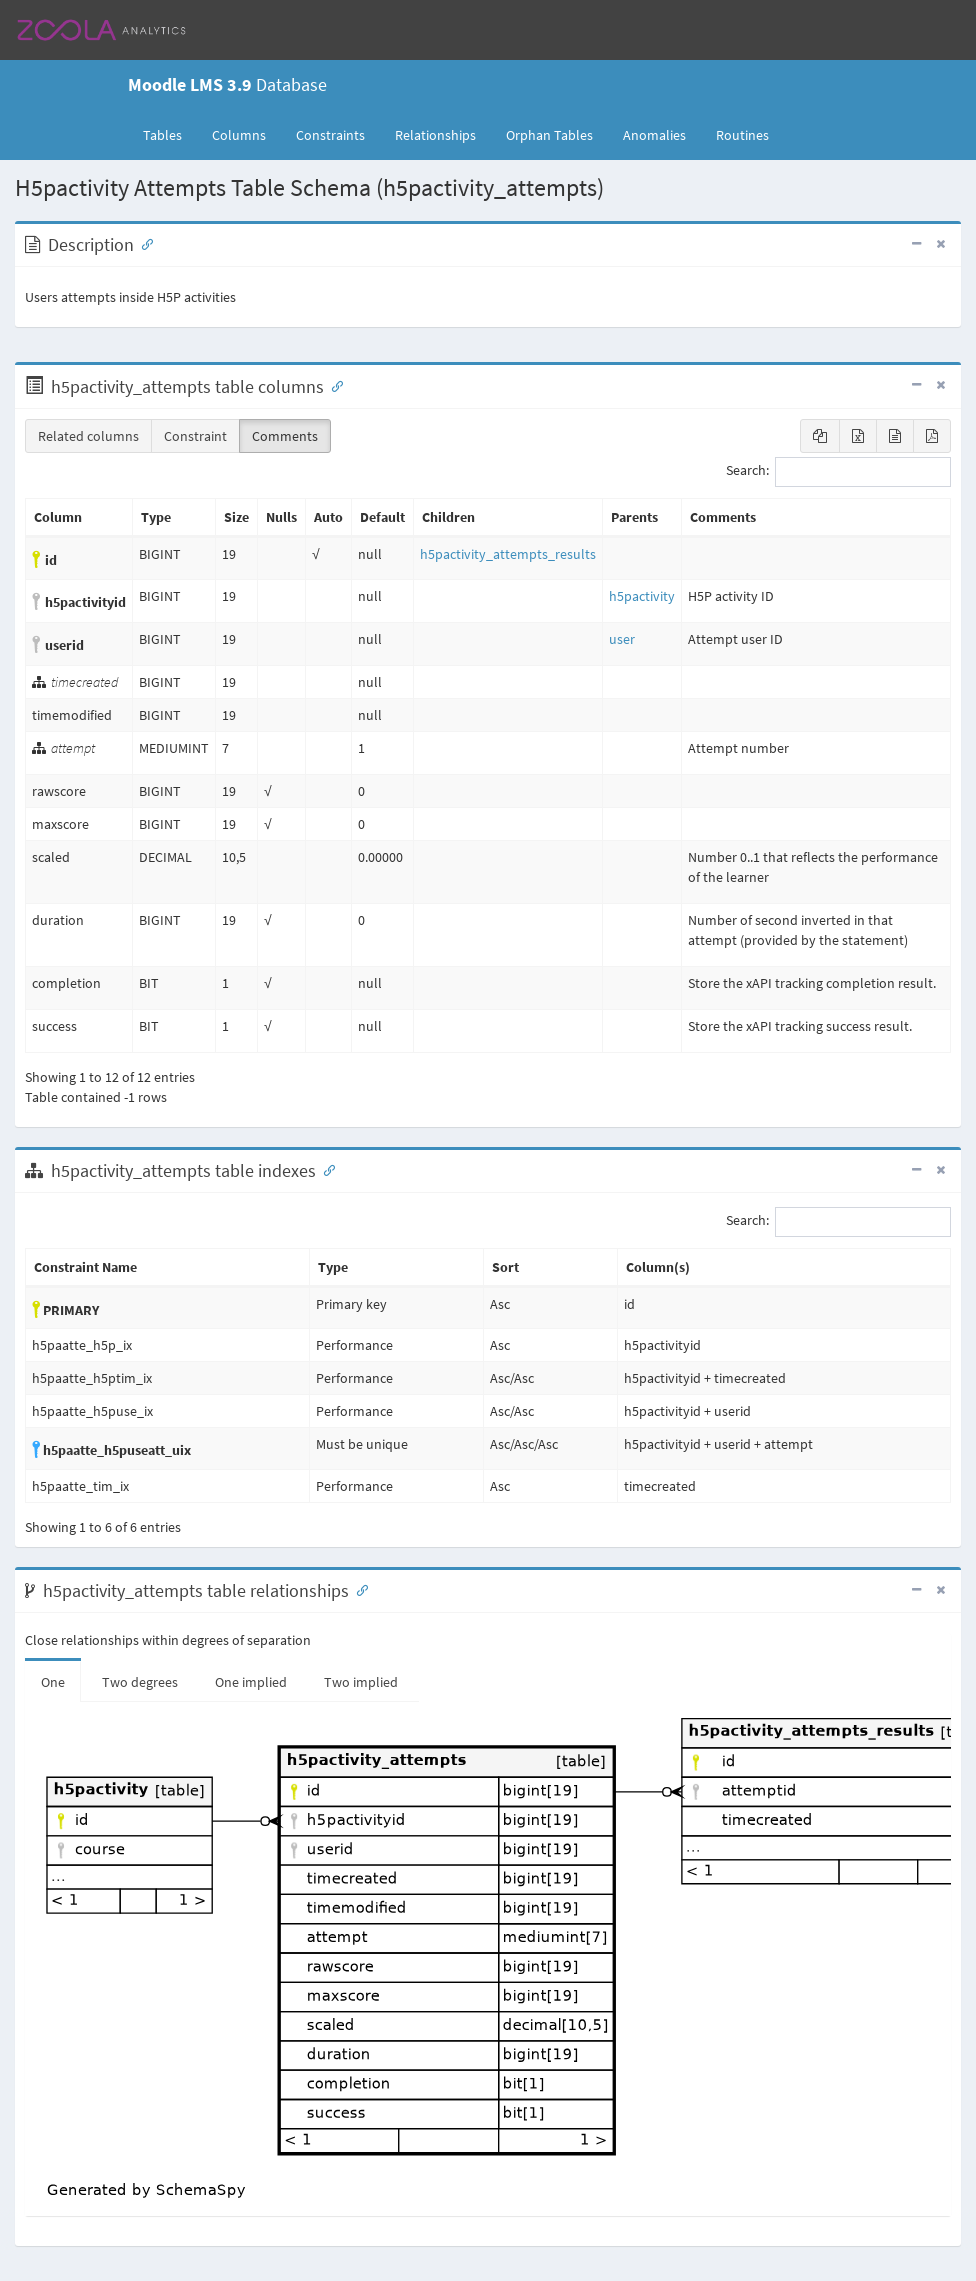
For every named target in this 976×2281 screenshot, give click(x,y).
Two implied (361, 1682)
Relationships (435, 135)
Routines (742, 135)
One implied (251, 1682)
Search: (838, 472)
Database (227, 84)
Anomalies (654, 135)
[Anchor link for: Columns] (333, 385)
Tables (170, 134)
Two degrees (140, 1682)
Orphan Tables (549, 135)
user (622, 639)
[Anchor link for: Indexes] (325, 1169)
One (53, 1682)
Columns (239, 135)
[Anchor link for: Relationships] (358, 1589)
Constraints (330, 135)
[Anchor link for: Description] (143, 243)
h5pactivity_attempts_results (508, 554)
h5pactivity (642, 596)
